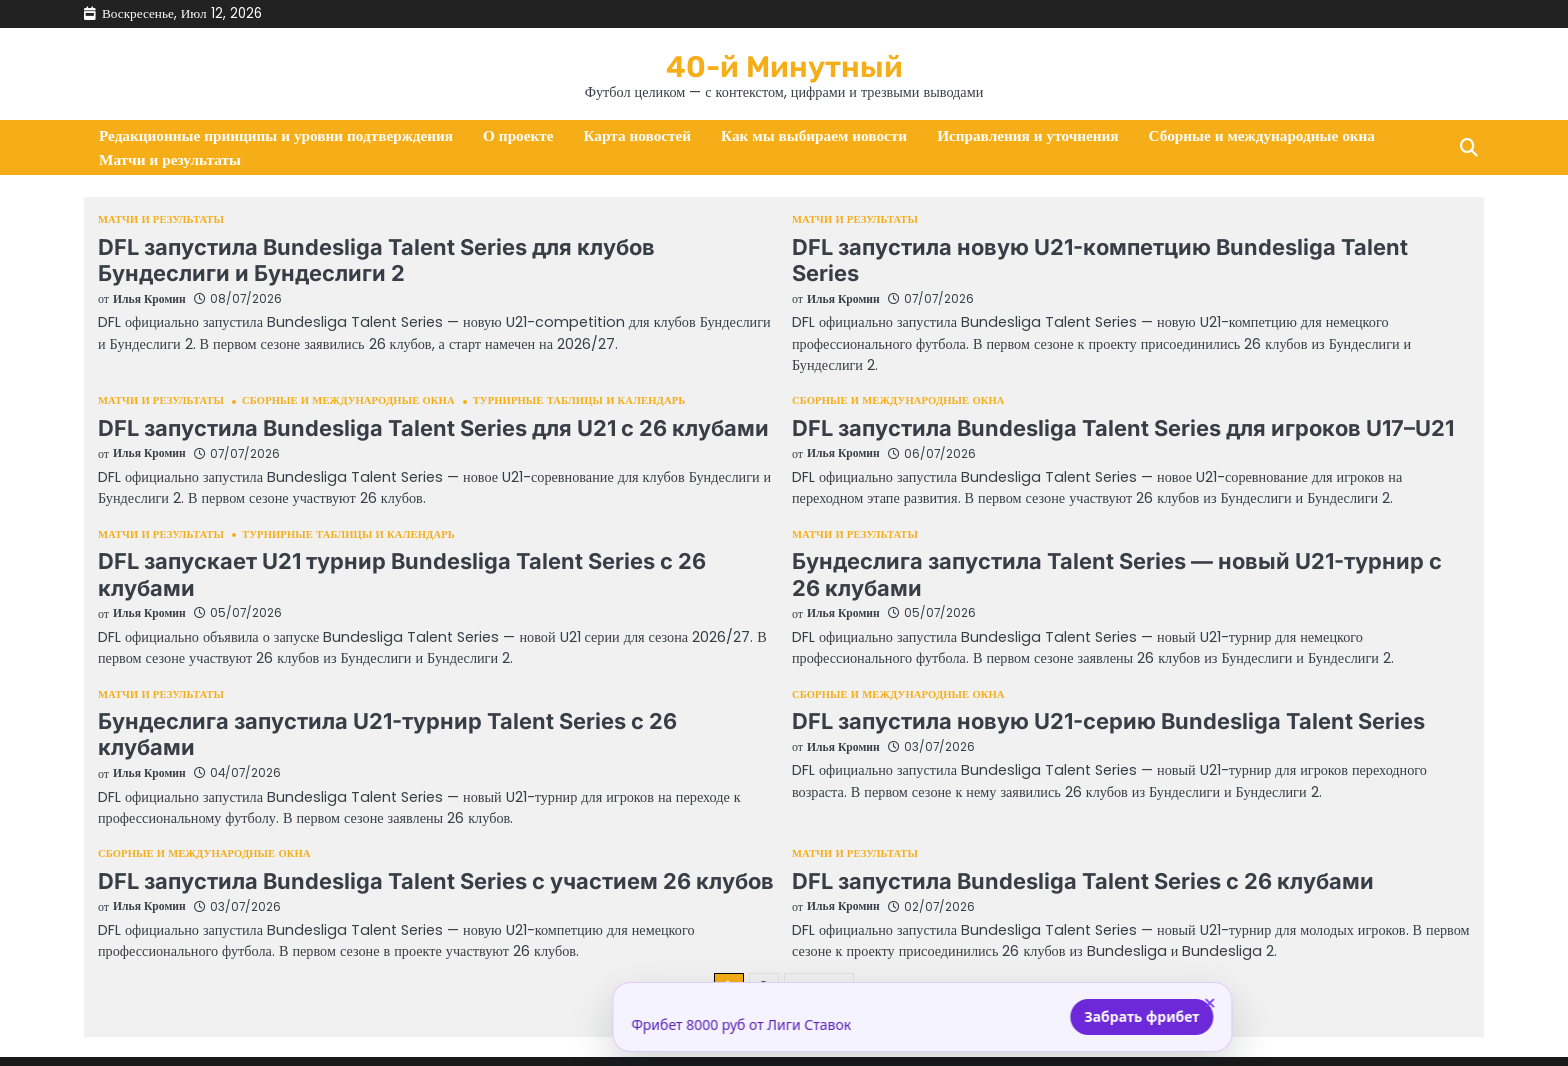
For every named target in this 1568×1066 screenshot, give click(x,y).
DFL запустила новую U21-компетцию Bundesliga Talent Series (1124, 247)
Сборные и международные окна (1262, 136)
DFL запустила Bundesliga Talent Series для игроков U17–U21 (1111, 405)
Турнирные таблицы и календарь (592, 379)
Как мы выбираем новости (814, 136)
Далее (819, 935)
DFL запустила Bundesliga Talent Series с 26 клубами (1073, 829)
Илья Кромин (150, 298)
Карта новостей (638, 136)
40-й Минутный (784, 65)
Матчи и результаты (170, 160)
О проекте (518, 136)
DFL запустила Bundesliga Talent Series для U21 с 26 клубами (422, 405)
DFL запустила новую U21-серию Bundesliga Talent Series (1097, 696)
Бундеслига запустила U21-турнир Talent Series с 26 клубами (427, 696)
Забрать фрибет (1003, 1016)
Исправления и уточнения (1027, 136)
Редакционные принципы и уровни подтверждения (276, 136)
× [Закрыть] (1071, 1004)
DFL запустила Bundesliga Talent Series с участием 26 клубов (425, 829)
